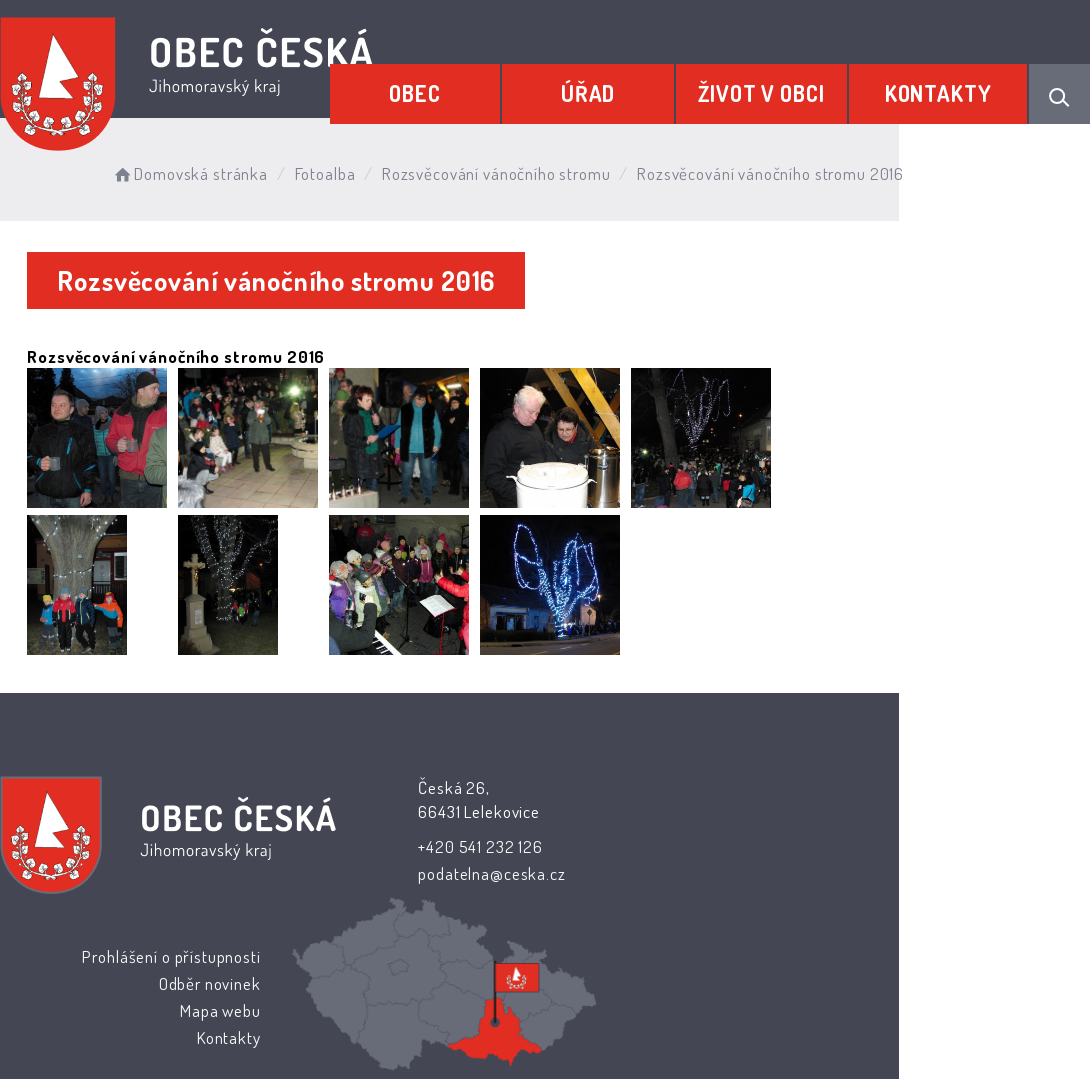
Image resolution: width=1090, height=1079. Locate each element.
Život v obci (787, 87)
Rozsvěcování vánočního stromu (516, 169)
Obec (476, 87)
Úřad (631, 87)
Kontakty (946, 87)
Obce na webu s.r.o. (799, 981)
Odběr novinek (666, 843)
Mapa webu (676, 870)
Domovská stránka (209, 169)
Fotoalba (345, 169)
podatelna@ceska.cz (446, 873)
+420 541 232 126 (435, 846)
